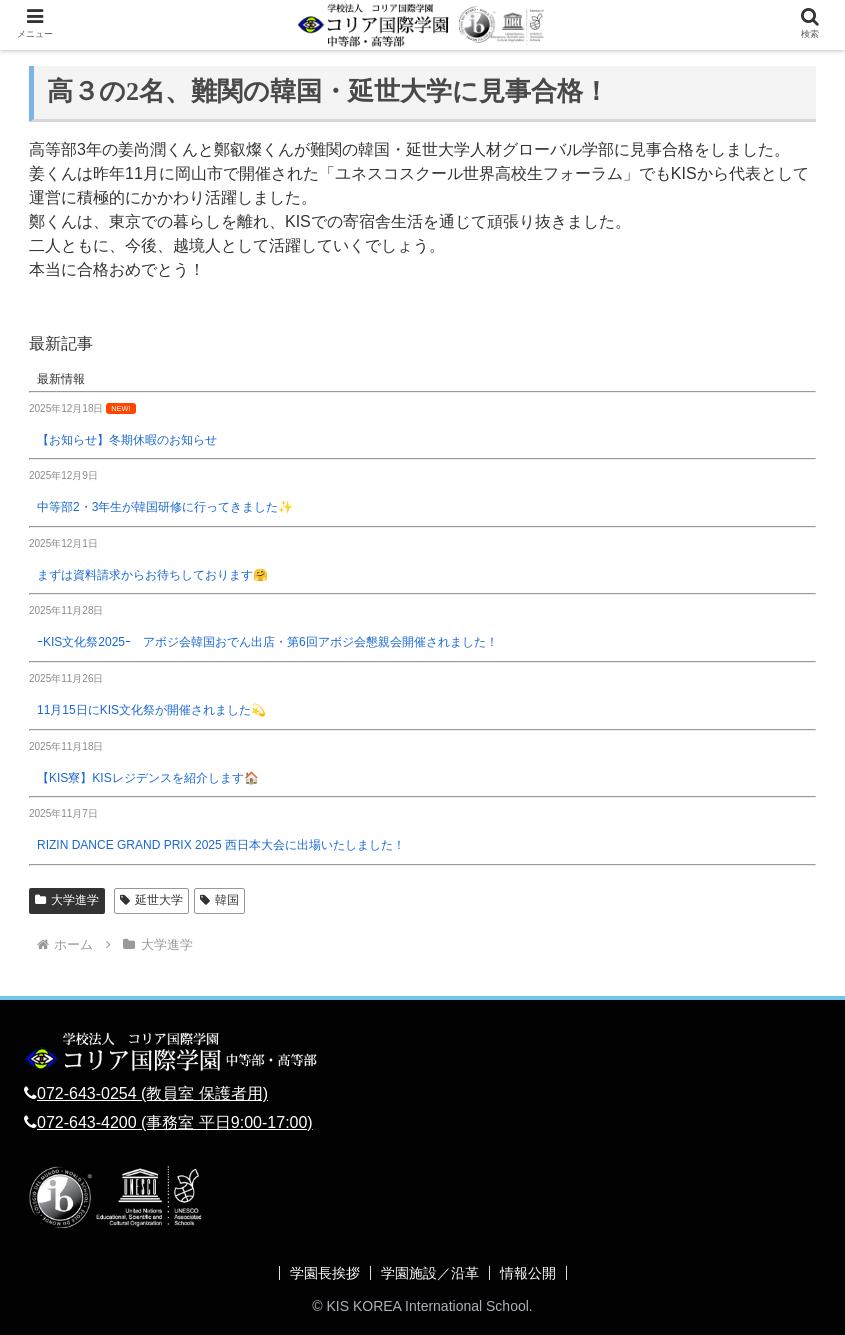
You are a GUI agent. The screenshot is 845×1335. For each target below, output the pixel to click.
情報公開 (528, 1273)
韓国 (219, 900)
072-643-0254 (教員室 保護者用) (152, 1093)
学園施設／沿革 (430, 1273)
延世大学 (151, 900)
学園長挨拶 (325, 1273)
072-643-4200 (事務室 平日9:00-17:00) (175, 1122)
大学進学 (67, 900)
